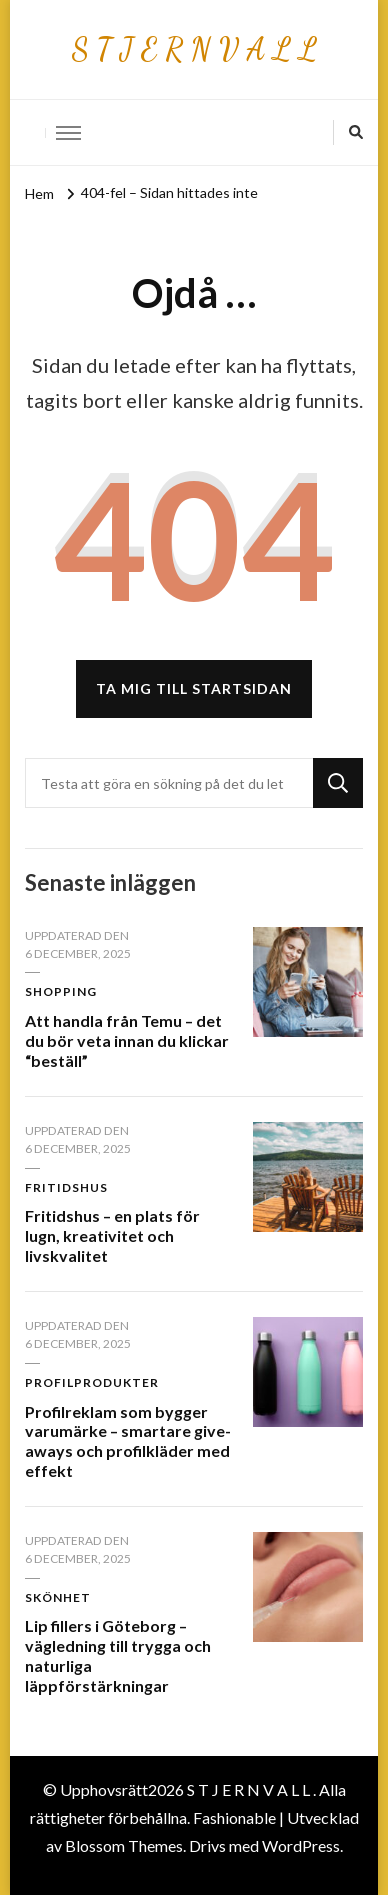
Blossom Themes (124, 1845)
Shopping (61, 991)
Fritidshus (66, 1187)
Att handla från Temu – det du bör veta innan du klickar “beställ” (127, 1040)
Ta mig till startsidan (194, 688)
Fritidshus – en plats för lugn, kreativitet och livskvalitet (112, 1235)
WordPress (301, 1845)
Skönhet (58, 1597)
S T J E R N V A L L (194, 49)
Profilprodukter (92, 1382)
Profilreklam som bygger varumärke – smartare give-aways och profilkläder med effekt (128, 1441)
